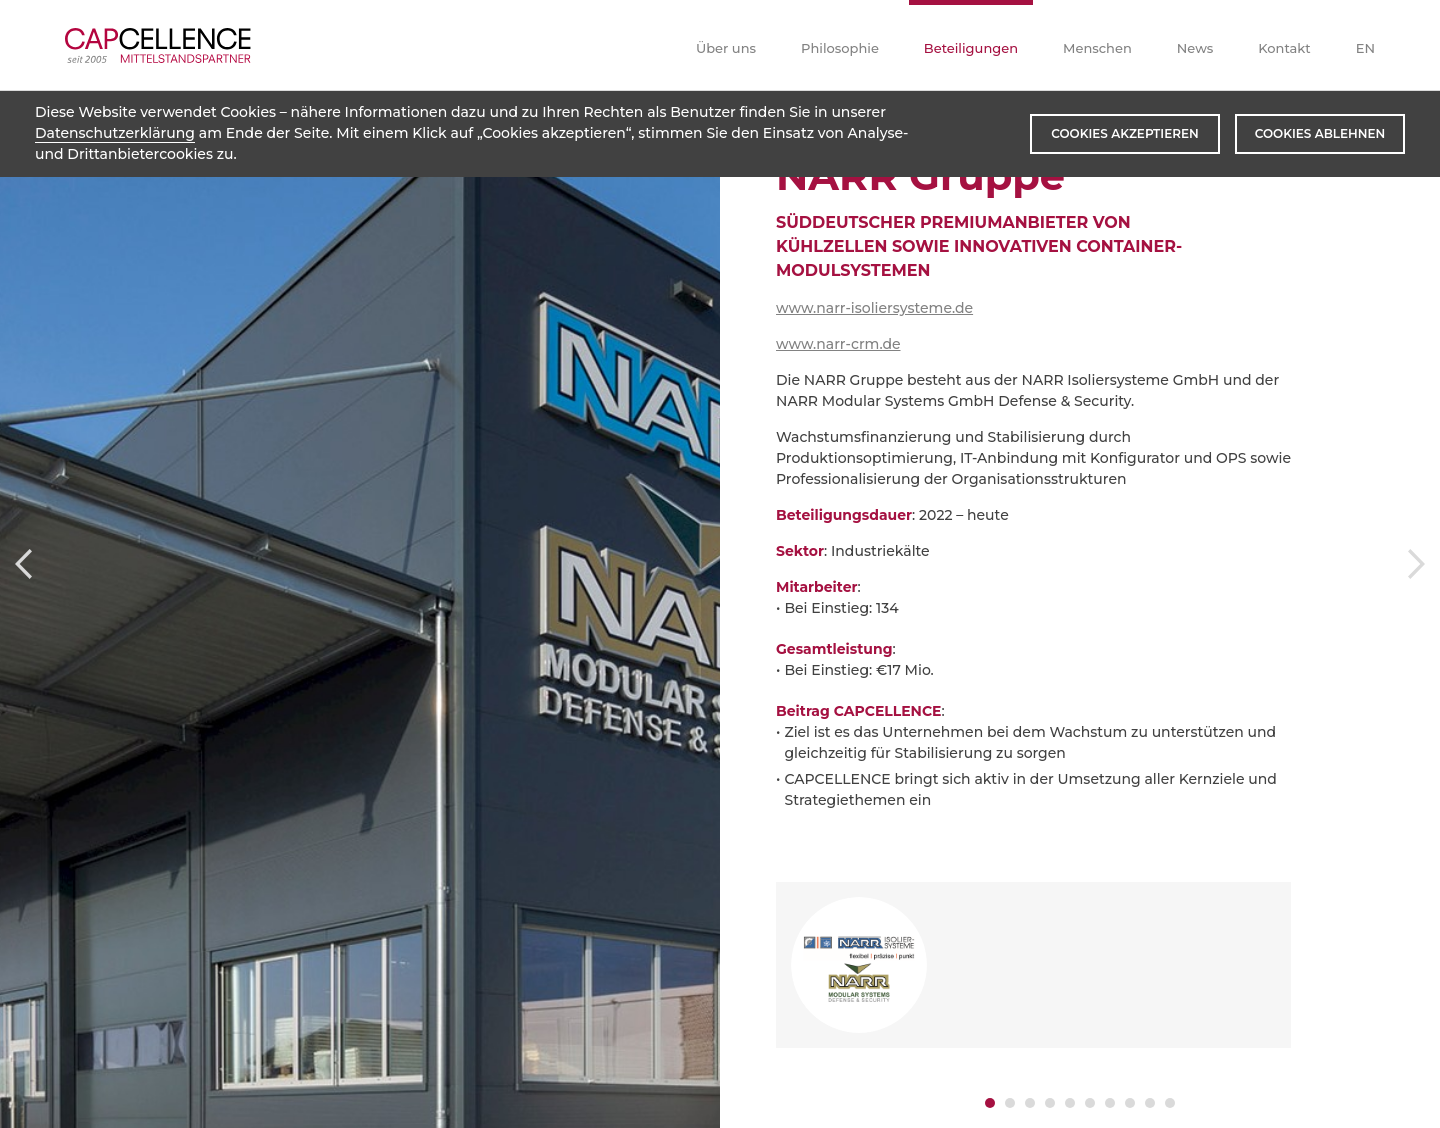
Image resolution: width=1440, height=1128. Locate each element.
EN (1365, 48)
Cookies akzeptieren (1124, 133)
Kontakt (1284, 48)
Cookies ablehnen (1320, 133)
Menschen (1097, 48)
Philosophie (840, 48)
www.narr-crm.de (838, 344)
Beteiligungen (971, 48)
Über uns (726, 48)
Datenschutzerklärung (115, 133)
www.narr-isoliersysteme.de (874, 308)
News (1195, 48)
